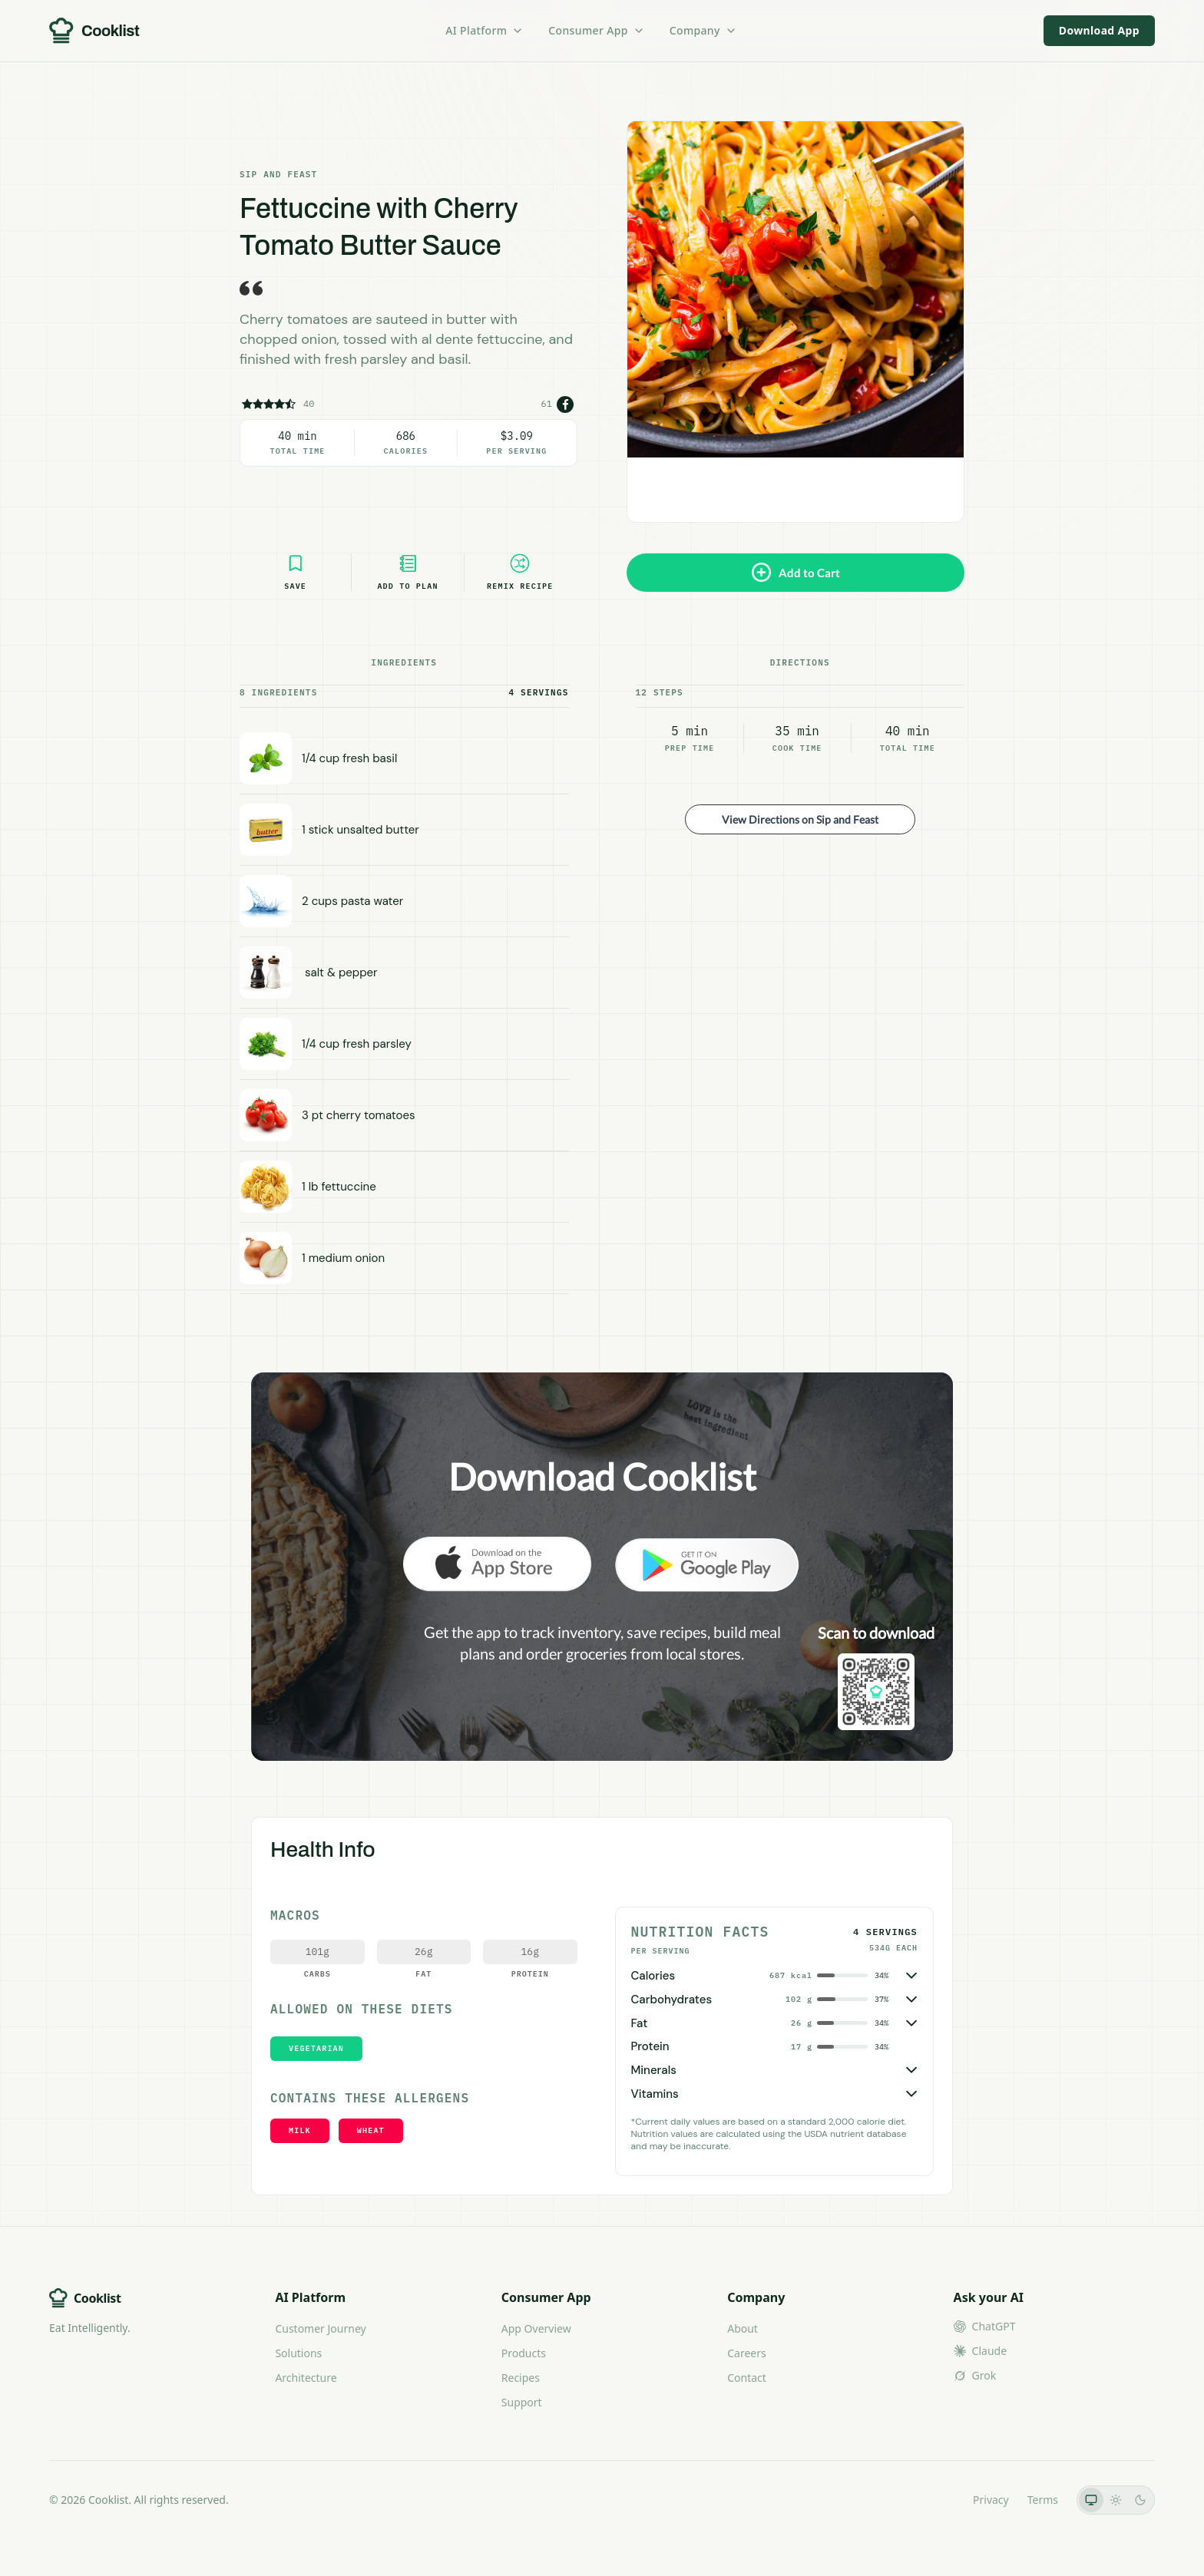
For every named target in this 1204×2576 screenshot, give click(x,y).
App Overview (536, 2328)
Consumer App (596, 30)
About (742, 2328)
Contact (746, 2377)
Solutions (298, 2353)
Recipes (520, 2377)
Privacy (991, 2499)
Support (521, 2402)
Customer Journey (320, 2328)
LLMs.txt (933, 2499)
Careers (746, 2353)
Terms (1042, 2499)
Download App (1099, 30)
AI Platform (484, 30)
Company (703, 30)
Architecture (305, 2377)
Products (523, 2353)
